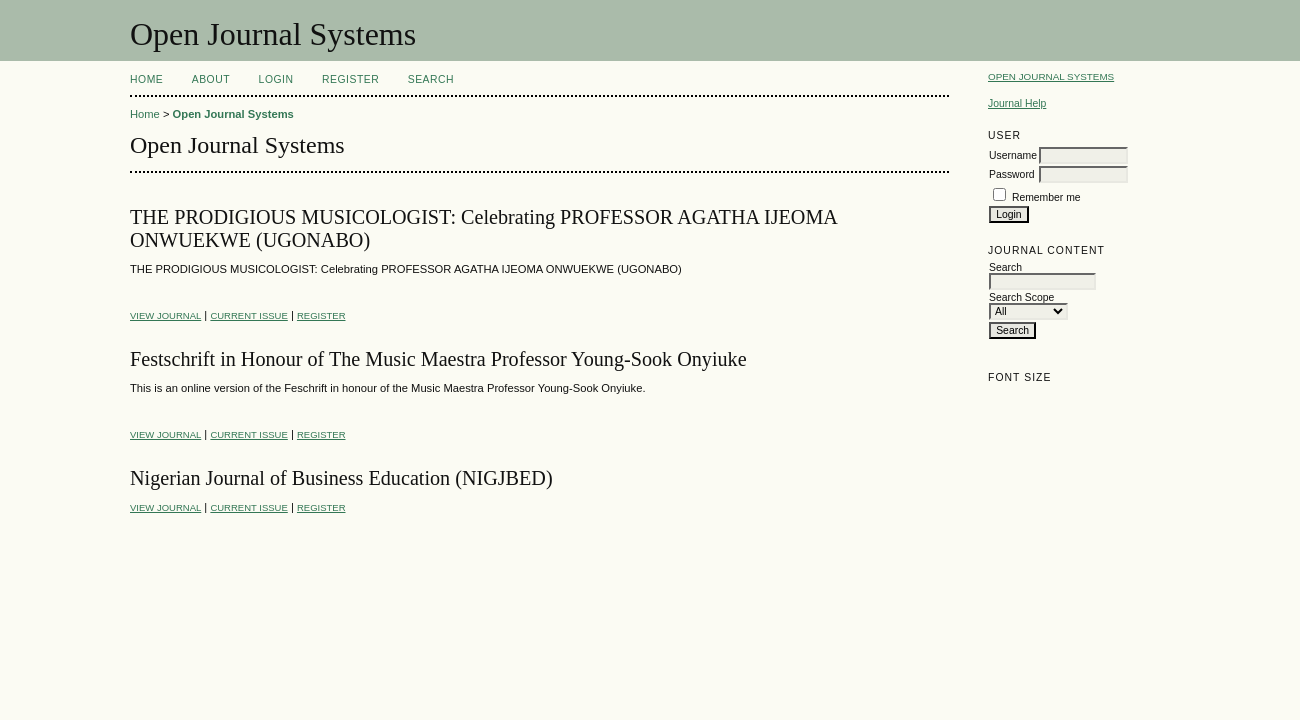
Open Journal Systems (1051, 76)
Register (350, 79)
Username (1013, 155)
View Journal (165, 315)
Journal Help (1017, 103)
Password (1012, 174)
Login (276, 79)
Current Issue (248, 315)
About (211, 79)
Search (431, 79)
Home (146, 79)
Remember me (1046, 197)
